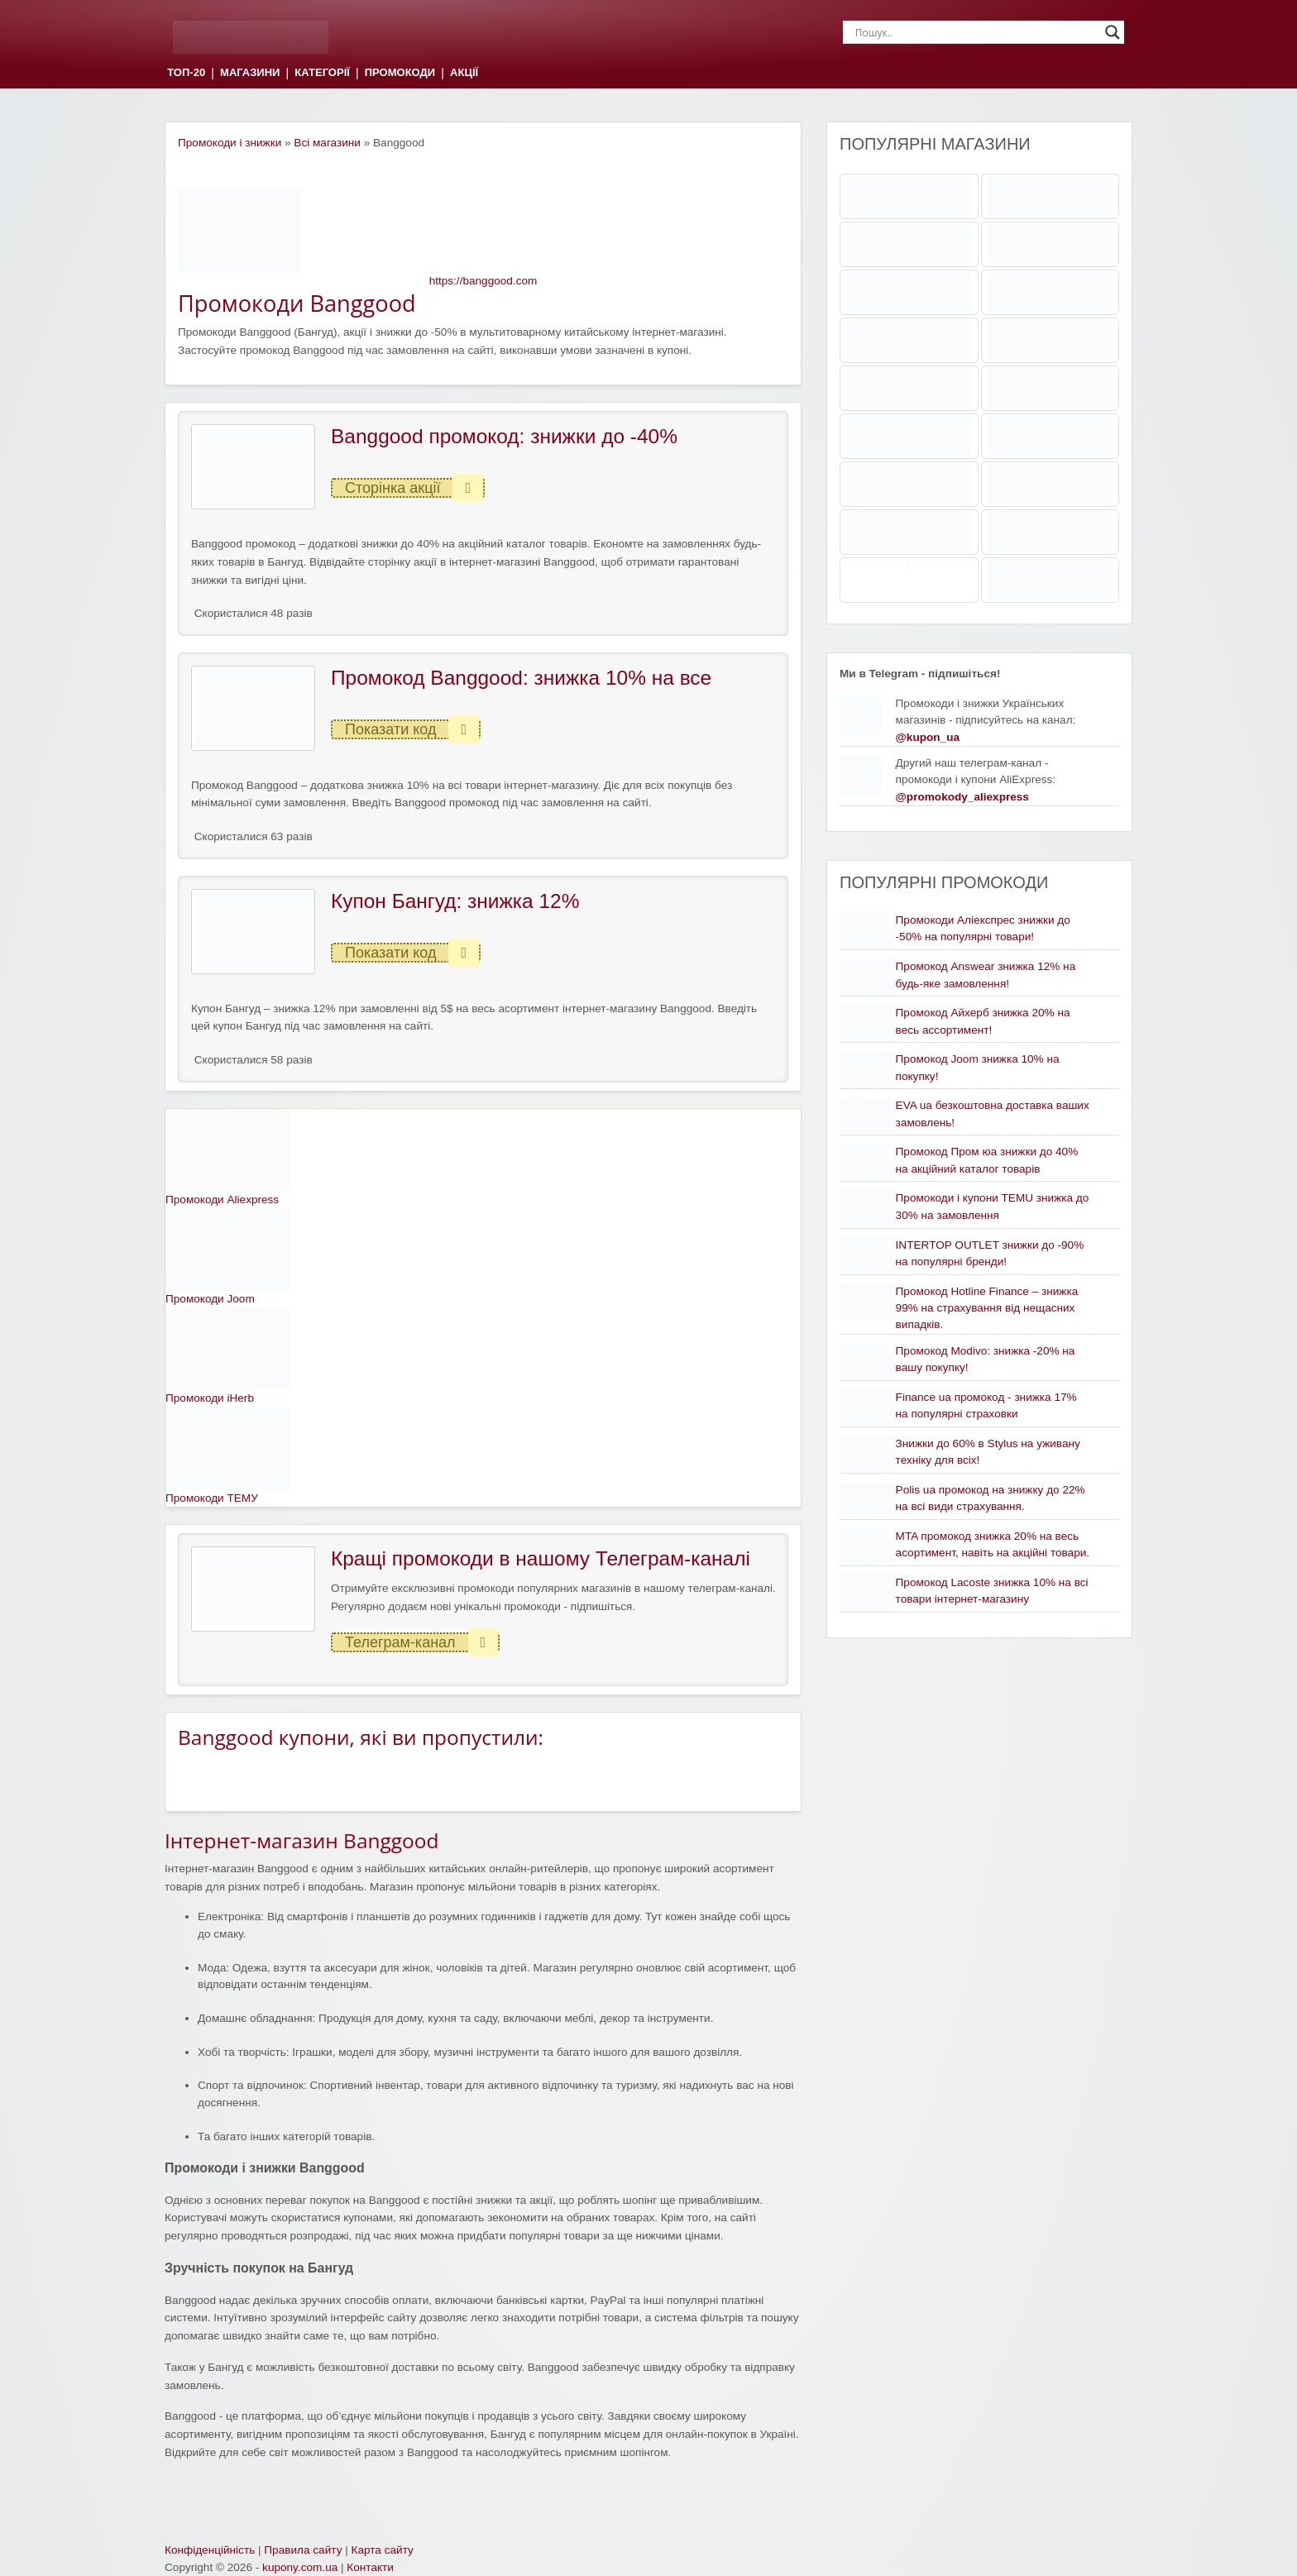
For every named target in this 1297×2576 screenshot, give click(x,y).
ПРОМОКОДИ (400, 73)
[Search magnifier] (1112, 32)
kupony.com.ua (299, 2567)
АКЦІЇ (464, 73)
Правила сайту (303, 2550)
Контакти (370, 2567)
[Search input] (976, 32)
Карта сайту (383, 2550)
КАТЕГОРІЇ (321, 73)
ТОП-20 (186, 73)
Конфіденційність (210, 2550)
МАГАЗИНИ (250, 73)
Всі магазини (327, 142)
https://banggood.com (483, 281)
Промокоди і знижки (229, 142)
